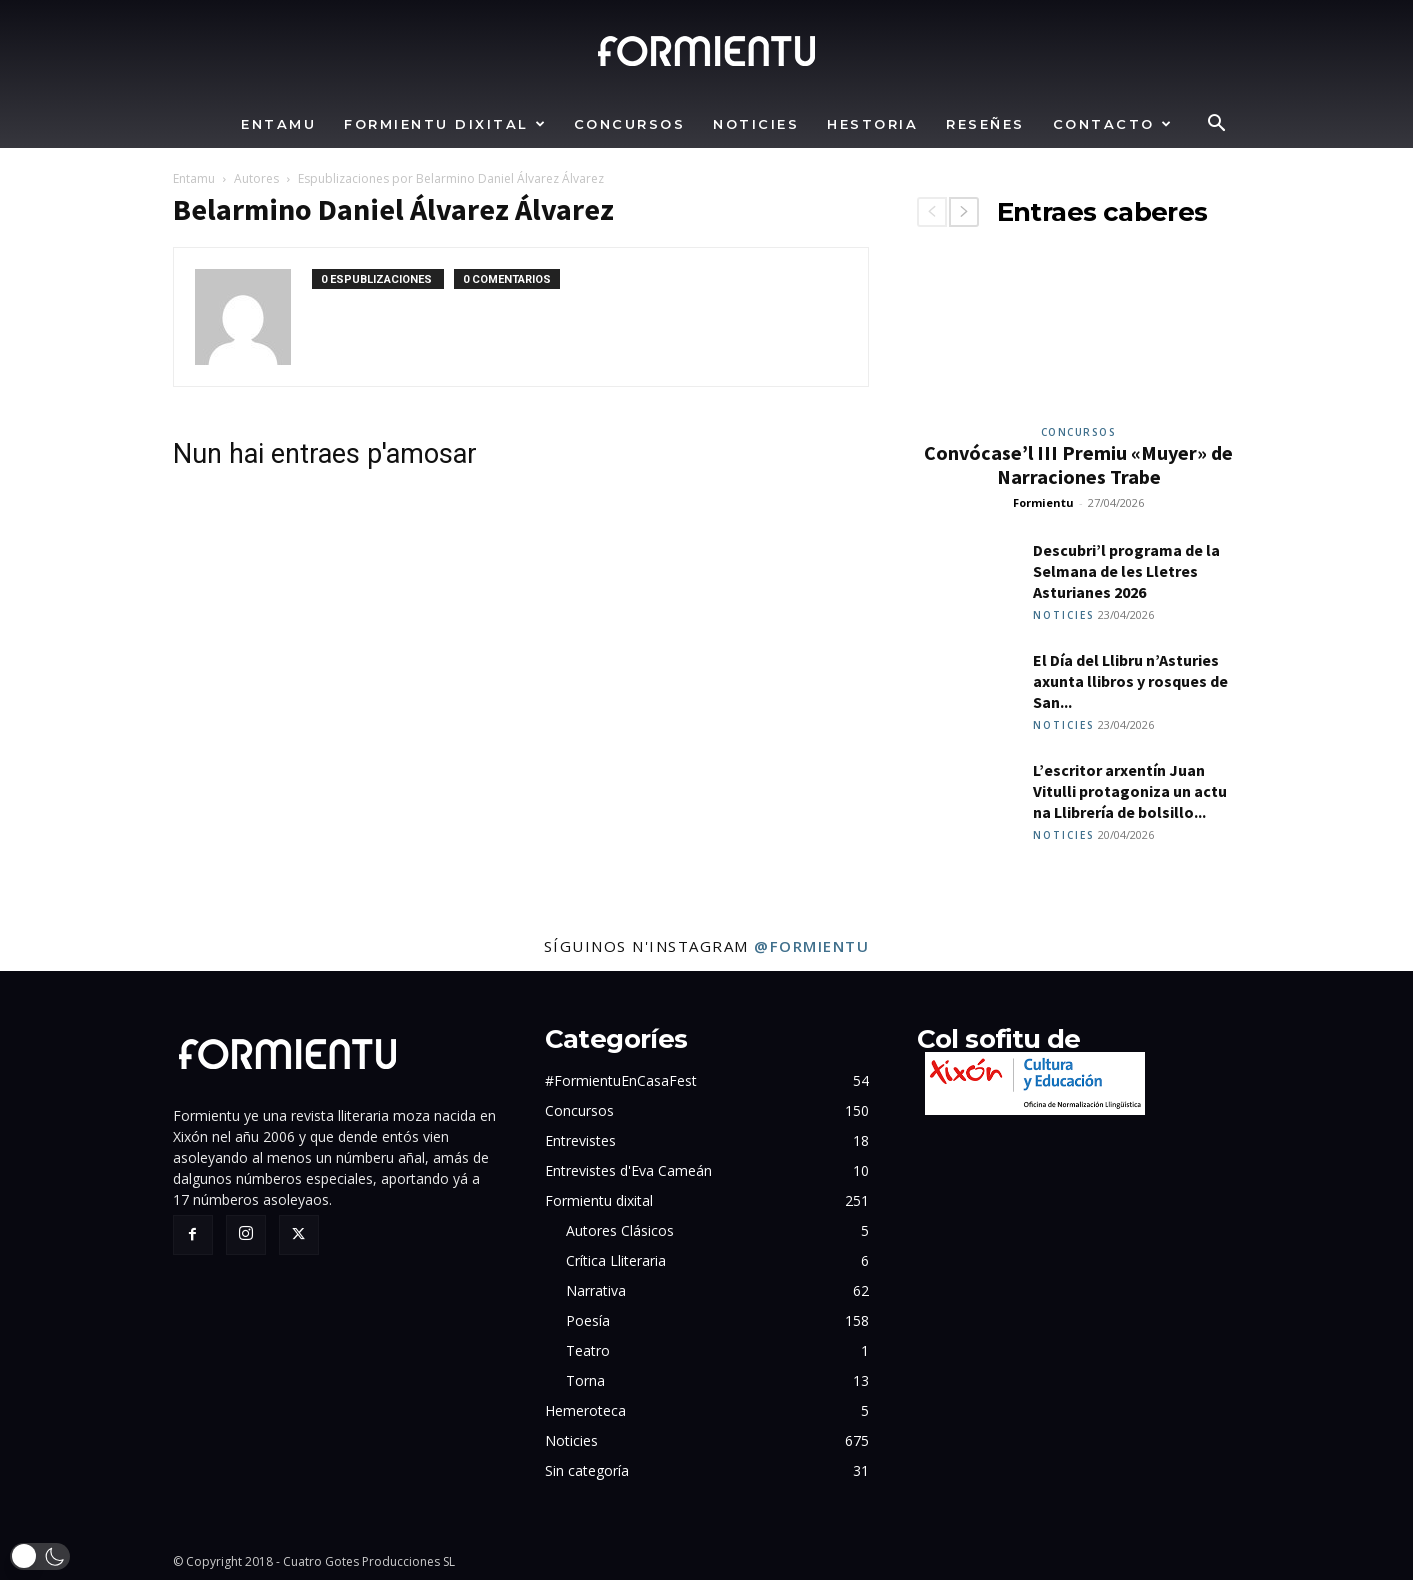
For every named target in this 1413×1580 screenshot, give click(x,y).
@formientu (811, 946)
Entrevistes (580, 1140)
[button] (1217, 125)
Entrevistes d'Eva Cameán (628, 1170)
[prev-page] (932, 212)
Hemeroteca (585, 1410)
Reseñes (985, 124)
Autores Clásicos (620, 1230)
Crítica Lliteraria (616, 1260)
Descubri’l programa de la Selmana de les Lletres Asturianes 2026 (1126, 571)
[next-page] (964, 212)
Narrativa (596, 1290)
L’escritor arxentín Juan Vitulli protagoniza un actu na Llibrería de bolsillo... (1130, 791)
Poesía (588, 1320)
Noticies (756, 124)
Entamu (278, 124)
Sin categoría (587, 1470)
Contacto (1113, 124)
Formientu (1043, 502)
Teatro (588, 1350)
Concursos (630, 124)
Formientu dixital (445, 124)
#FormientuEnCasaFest (621, 1080)
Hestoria (872, 124)
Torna (585, 1380)
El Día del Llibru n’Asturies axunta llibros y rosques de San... (1130, 681)
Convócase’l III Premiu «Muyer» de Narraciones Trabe (1078, 464)
